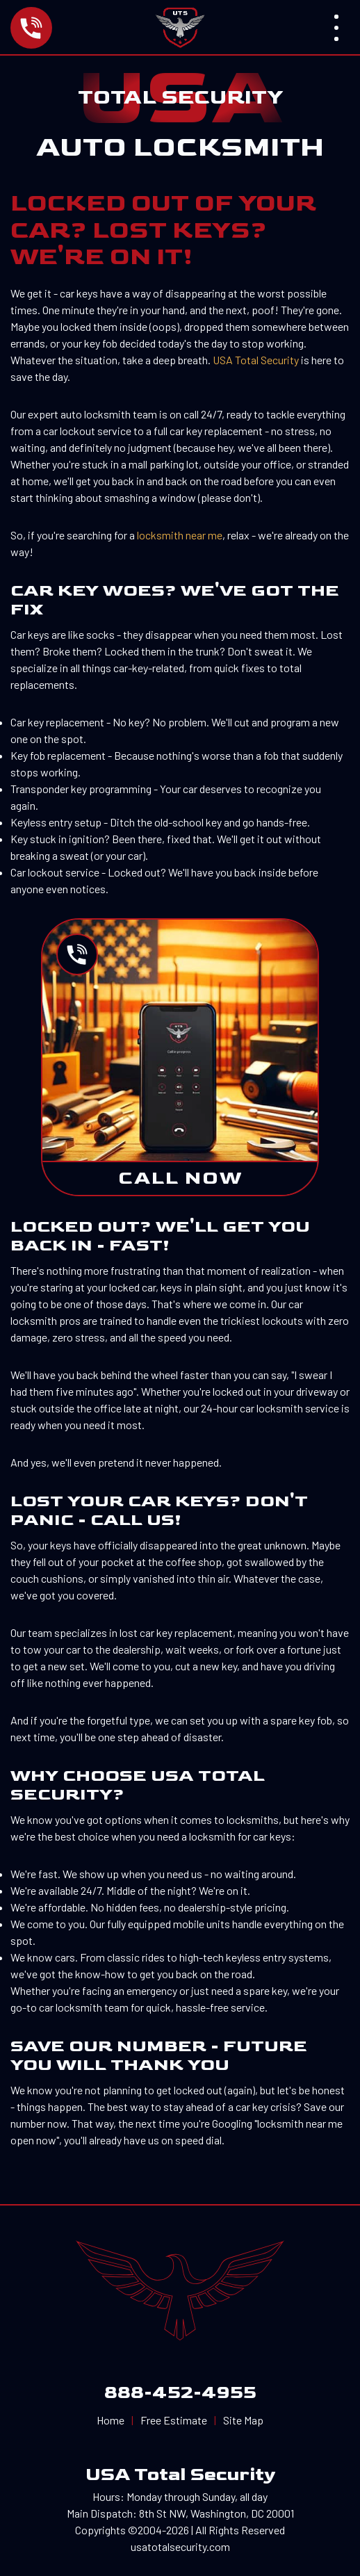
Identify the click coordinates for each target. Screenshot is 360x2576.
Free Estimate (173, 2420)
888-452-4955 (180, 2393)
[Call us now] (74, 28)
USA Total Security (256, 359)
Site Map (243, 2420)
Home (110, 2420)
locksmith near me (179, 534)
